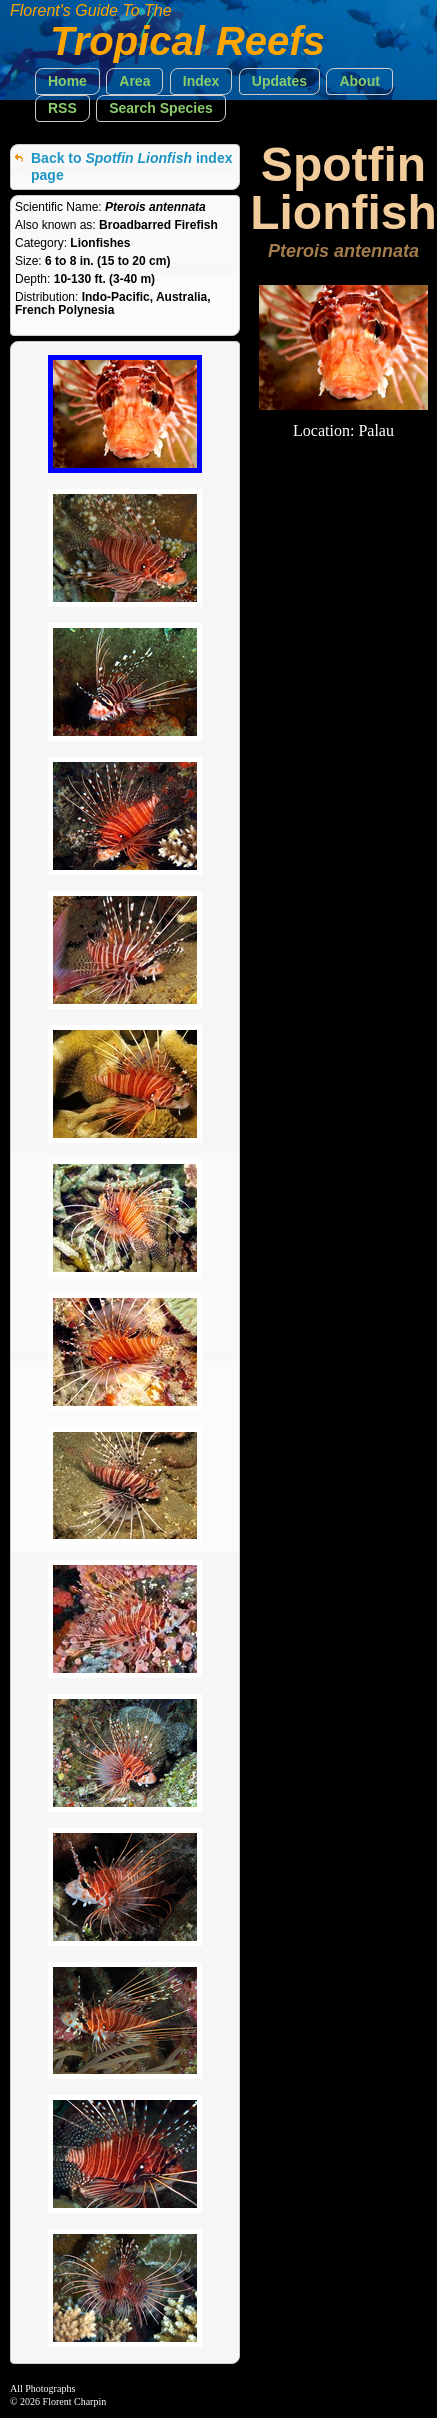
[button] (67, 81)
